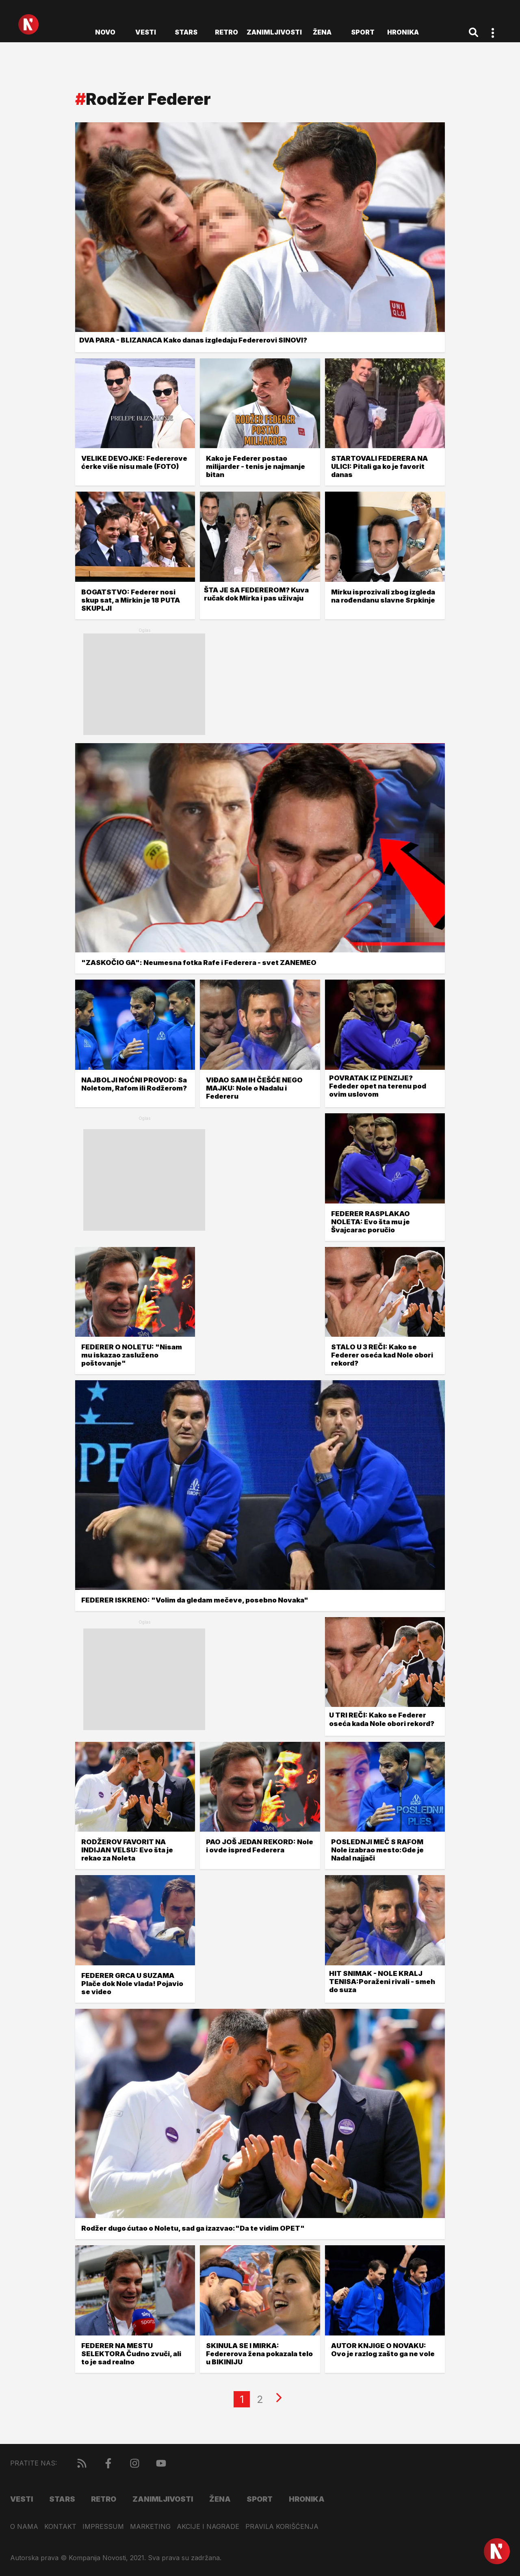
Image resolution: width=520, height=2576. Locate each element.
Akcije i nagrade (208, 2526)
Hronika (403, 32)
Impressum (103, 2526)
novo (105, 32)
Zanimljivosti (274, 32)
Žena (322, 32)
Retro (226, 32)
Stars (186, 32)
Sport (363, 32)
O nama (24, 2526)
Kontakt (60, 2526)
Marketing (150, 2526)
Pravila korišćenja (281, 2526)
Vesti (145, 32)
